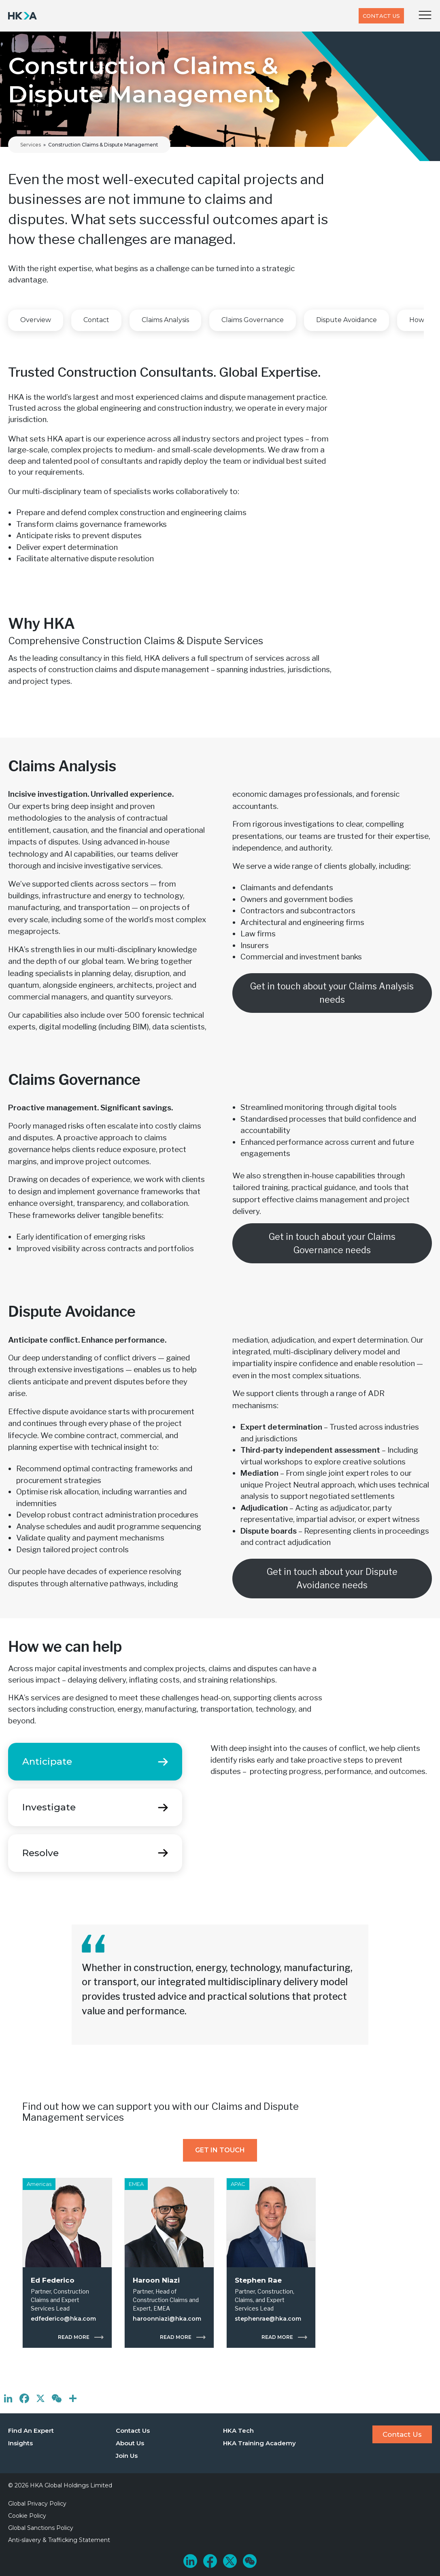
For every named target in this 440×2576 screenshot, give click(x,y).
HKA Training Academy (259, 2443)
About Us (130, 2443)
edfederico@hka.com (63, 2319)
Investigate (49, 1807)
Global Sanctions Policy (40, 2527)
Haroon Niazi (156, 2280)
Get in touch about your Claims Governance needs (332, 1243)
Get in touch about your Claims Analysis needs (332, 993)
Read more (73, 2337)
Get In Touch (220, 2150)
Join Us (127, 2455)
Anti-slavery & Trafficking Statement (59, 2540)
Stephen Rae (258, 2280)
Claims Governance (252, 320)
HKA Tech (238, 2430)
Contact (96, 320)
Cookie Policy (27, 2515)
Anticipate (47, 1761)
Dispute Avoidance (346, 320)
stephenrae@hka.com (268, 2319)
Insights (20, 2443)
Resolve (40, 1853)
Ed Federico (52, 2280)
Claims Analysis (165, 320)
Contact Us (381, 16)
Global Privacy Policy (37, 2503)
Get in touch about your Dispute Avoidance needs (332, 1578)
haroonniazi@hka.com (167, 2319)
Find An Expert (31, 2430)
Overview (35, 320)
